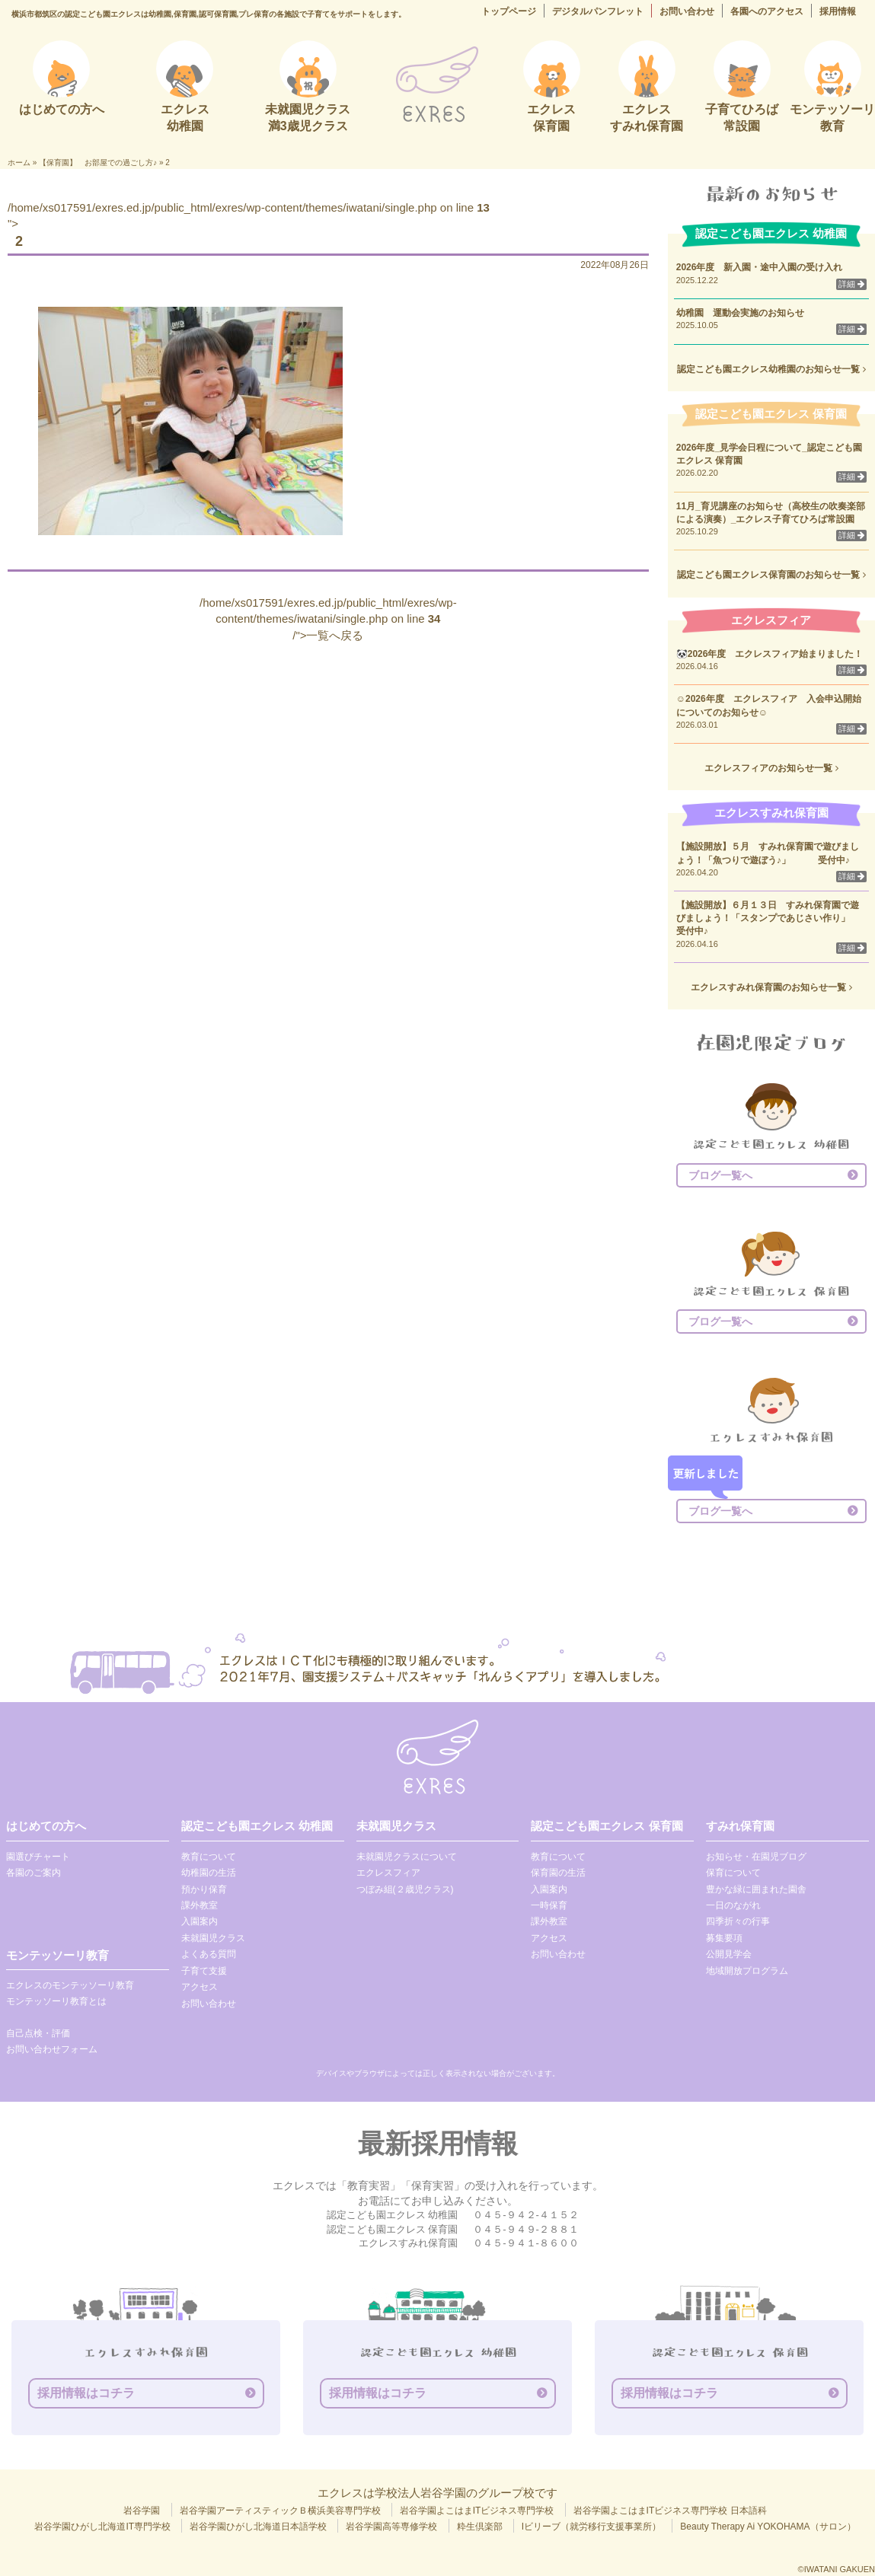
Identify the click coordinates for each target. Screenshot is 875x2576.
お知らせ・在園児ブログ (756, 1856)
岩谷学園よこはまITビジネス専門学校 (477, 2510)
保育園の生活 (558, 1872)
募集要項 (724, 1938)
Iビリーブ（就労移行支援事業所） (591, 2526)
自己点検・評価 (38, 2033)
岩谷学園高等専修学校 (391, 2526)
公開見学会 (729, 1954)
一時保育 (549, 1905)
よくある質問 (208, 1954)
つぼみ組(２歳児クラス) (405, 1889)
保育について (733, 1872)
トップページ (508, 11)
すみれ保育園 (740, 1825)
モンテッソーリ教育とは (56, 2001)
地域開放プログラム (747, 1970)
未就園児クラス (213, 1938)
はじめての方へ (46, 1825)
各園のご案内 (33, 1872)
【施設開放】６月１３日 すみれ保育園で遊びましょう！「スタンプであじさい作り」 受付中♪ (767, 918)
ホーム (19, 162)
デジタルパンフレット (597, 11)
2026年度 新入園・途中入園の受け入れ (759, 267)
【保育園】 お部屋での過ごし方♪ (98, 162)
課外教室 (199, 1905)
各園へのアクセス (766, 11)
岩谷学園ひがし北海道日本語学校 (258, 2526)
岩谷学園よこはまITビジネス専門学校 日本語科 (670, 2510)
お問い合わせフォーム (51, 2049)
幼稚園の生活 (208, 1872)
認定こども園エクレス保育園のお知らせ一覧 (771, 574)
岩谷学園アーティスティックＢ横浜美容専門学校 (280, 2510)
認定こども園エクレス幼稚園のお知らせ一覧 (771, 369)
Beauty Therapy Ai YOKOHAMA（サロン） (767, 2526)
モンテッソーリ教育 (57, 1955)
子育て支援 (204, 1970)
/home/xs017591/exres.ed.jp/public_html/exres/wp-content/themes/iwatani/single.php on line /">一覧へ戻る (328, 619)
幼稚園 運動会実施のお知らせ (740, 313)
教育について (208, 1856)
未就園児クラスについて (406, 1856)
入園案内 (199, 1921)
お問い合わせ (686, 11)
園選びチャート (38, 1856)
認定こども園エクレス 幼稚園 (257, 1825)
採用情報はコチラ (86, 2392)
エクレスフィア (388, 1872)
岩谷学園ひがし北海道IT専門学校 (102, 2526)
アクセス (199, 1986)
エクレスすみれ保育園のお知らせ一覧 (771, 987)
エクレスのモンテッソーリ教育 (70, 1985)
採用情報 (837, 11)
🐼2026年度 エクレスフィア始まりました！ (770, 654)
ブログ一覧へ (720, 1175)
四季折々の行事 (738, 1921)
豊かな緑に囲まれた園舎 (756, 1889)
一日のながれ (733, 1905)
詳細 (851, 284)
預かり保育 (204, 1889)
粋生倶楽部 (480, 2526)
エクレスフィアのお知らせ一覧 (771, 768)
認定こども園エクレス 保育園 (606, 1825)
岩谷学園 (141, 2510)
